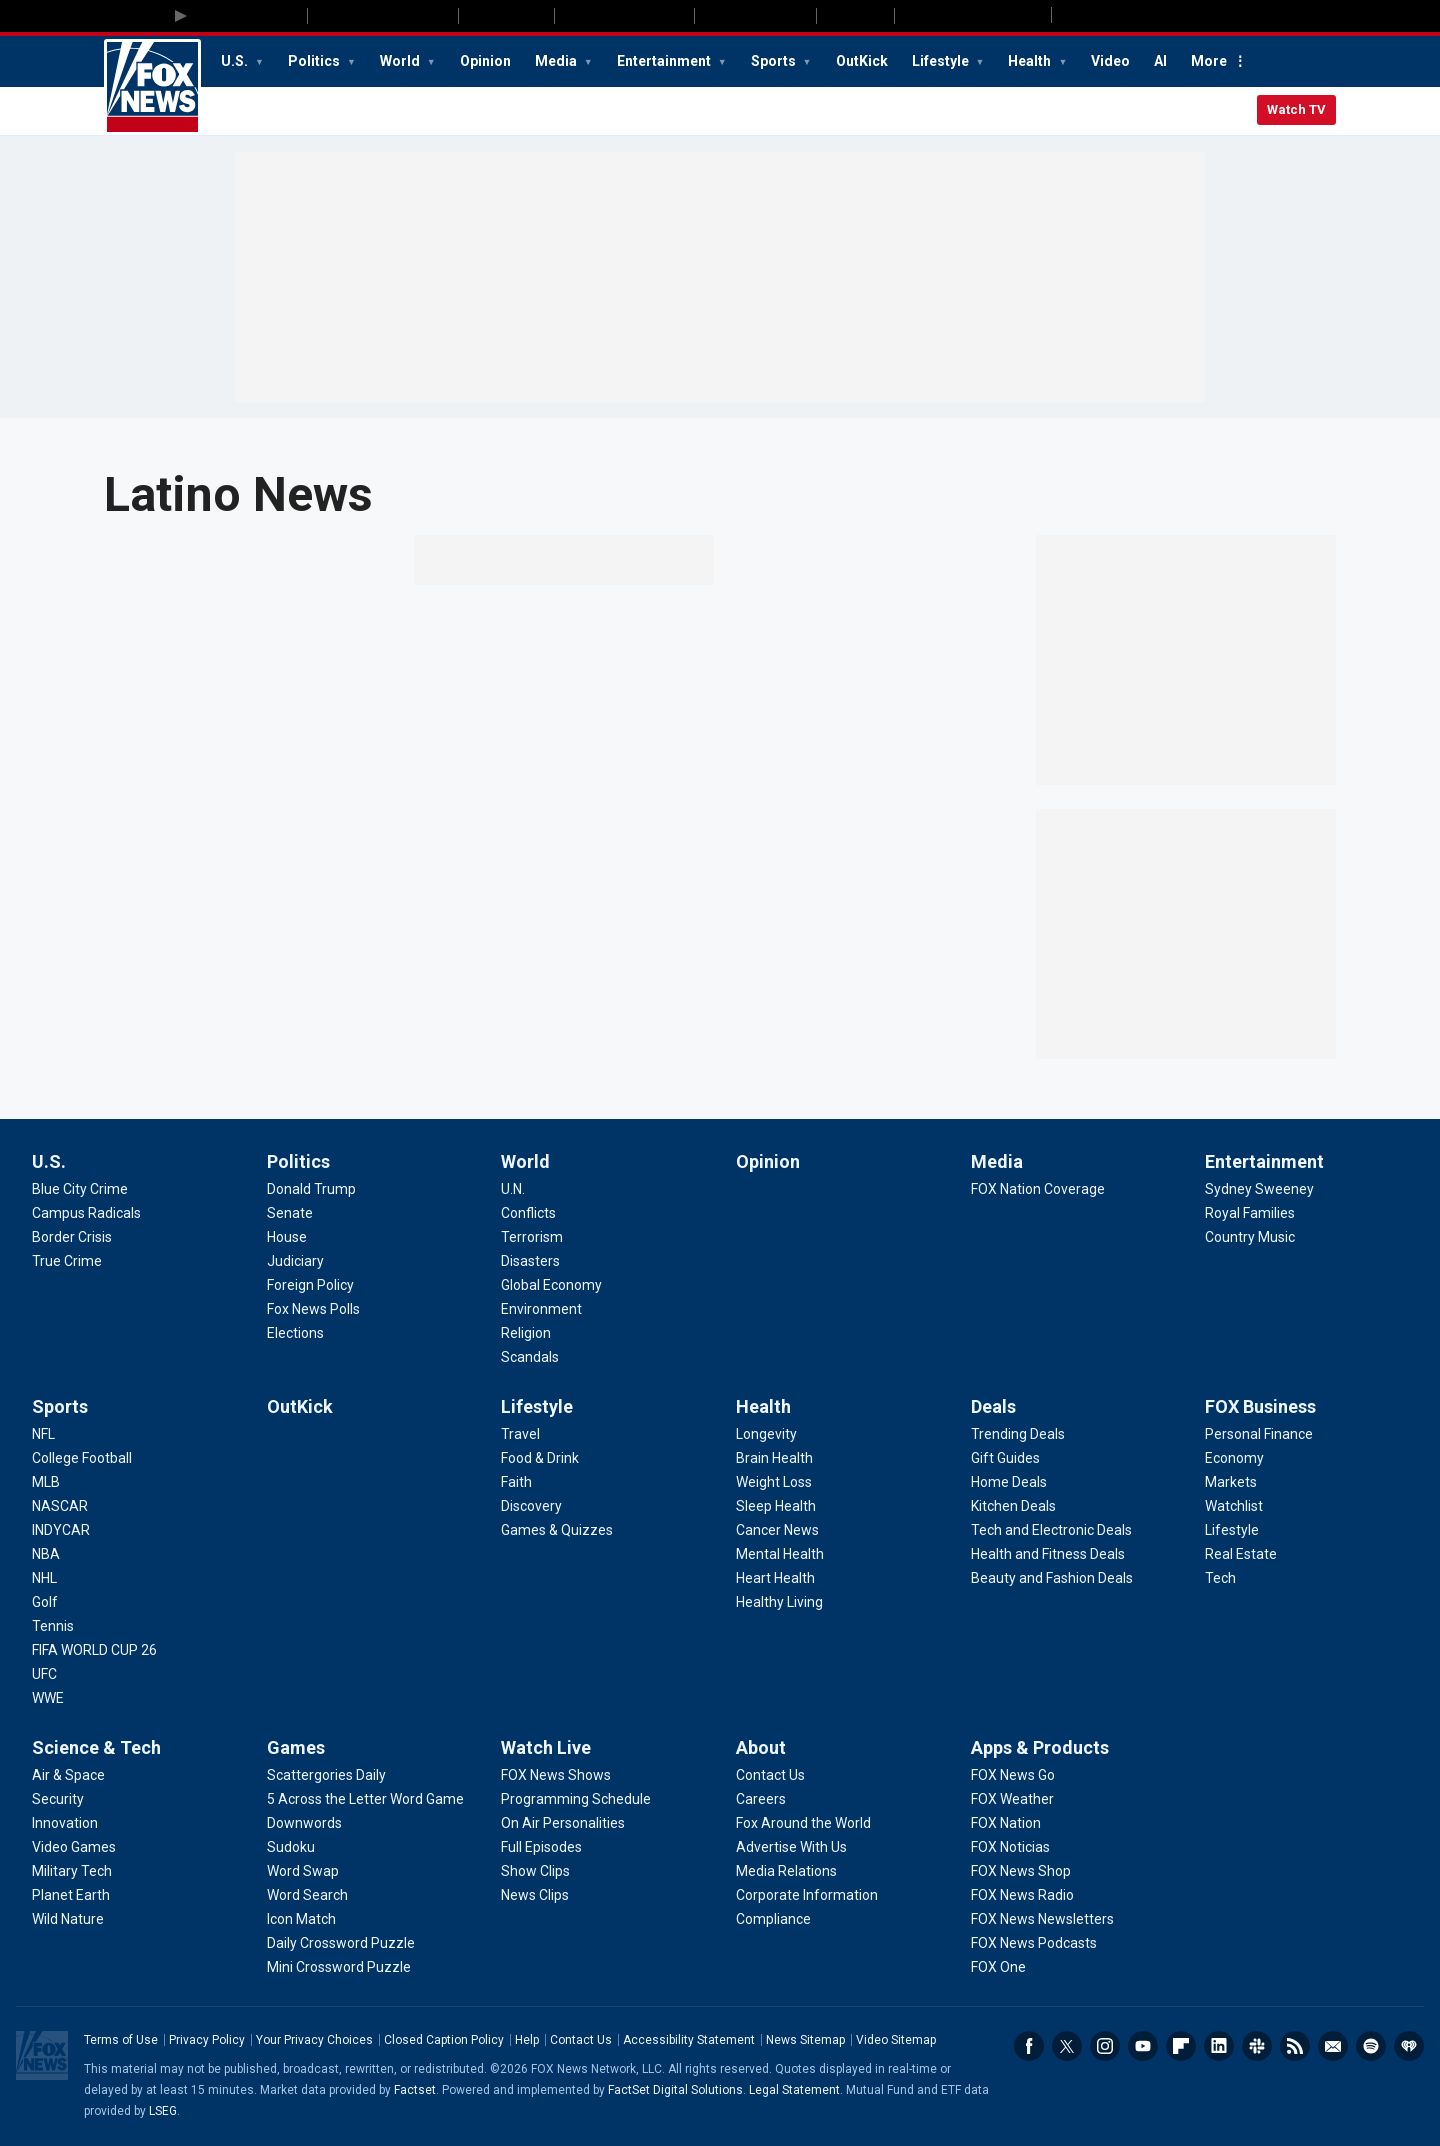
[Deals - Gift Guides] (1005, 1458)
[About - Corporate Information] (807, 1895)
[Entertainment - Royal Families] (1250, 1213)
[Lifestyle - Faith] (516, 1482)
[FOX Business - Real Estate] (1241, 1554)
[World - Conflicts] (528, 1213)
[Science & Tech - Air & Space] (68, 1775)
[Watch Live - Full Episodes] (541, 1847)
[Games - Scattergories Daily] (326, 1775)
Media (557, 61)
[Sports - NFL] (43, 1434)
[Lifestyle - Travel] (520, 1434)
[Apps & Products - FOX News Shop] (1021, 1871)
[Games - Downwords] (304, 1823)
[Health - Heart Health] (775, 1578)
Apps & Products (1040, 1747)
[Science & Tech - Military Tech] (72, 1871)
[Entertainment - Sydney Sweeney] (1259, 1189)
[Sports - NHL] (44, 1578)
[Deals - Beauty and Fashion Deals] (1052, 1578)
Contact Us (581, 2040)
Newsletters (1333, 2046)
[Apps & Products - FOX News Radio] (1022, 1895)
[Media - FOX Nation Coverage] (1038, 1189)
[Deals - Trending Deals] (1018, 1434)
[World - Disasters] (530, 1261)
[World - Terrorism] (532, 1237)
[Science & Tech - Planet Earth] (71, 1895)
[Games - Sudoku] (291, 1847)
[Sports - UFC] (44, 1674)
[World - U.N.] (513, 1189)
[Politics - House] (287, 1237)
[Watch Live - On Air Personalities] (563, 1823)
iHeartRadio (1409, 2046)
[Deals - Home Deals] (1009, 1482)
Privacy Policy (207, 2040)
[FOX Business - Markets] (1231, 1482)
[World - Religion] (526, 1333)
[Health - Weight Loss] (774, 1482)
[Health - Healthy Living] (779, 1602)
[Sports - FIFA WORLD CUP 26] (94, 1650)
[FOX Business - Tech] (1220, 1578)
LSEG (163, 2111)
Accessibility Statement (689, 2040)
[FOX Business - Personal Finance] (1259, 1434)
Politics (315, 61)
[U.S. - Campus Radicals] (86, 1213)
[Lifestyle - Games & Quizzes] (557, 1530)
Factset (415, 2090)
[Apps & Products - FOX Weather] (1012, 1799)
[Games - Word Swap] (303, 1871)
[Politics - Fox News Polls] (313, 1309)
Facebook (1029, 2046)
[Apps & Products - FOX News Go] (1013, 1775)
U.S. (236, 61)
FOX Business (1260, 1406)
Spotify (1371, 2046)
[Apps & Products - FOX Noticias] (1010, 1847)
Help (527, 2040)
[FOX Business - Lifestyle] (1232, 1530)
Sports (775, 61)
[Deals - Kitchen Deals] (1013, 1506)
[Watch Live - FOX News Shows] (556, 1775)
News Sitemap (805, 2040)
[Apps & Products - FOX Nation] (1006, 1823)
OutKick (862, 61)
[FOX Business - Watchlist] (1234, 1506)
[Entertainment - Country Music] (1250, 1237)
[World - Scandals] (530, 1357)
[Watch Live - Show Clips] (535, 1871)
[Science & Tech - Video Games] (74, 1847)
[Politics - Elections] (295, 1333)
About (761, 1747)
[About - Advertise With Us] (791, 1847)
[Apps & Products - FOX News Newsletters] (1042, 1919)
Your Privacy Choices (314, 2040)
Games (296, 1747)
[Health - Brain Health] (774, 1458)
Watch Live (546, 1747)
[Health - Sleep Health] (776, 1506)
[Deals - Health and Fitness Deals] (1048, 1554)
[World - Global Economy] (551, 1285)
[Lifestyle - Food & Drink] (540, 1458)
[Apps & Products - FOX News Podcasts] (1034, 1943)
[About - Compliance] (773, 1919)
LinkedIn (1219, 2046)
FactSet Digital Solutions (675, 2090)
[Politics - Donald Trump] (311, 1189)
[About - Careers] (761, 1799)
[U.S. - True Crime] (67, 1261)
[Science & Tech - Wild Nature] (68, 1919)
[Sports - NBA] (46, 1554)
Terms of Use (121, 2040)
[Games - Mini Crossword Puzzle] (339, 1967)
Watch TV (1296, 109)
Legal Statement (794, 2090)
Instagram (1105, 2046)
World (401, 61)
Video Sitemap (896, 2040)
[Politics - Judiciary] (295, 1261)
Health (1031, 61)
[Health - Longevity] (766, 1434)
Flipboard (1181, 2046)
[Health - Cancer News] (777, 1530)
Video (1110, 61)
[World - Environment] (541, 1309)
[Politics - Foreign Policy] (310, 1285)
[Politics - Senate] (290, 1213)
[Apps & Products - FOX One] (998, 1967)
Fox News (152, 87)
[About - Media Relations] (786, 1871)
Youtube (1143, 2046)
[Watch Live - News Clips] (535, 1895)
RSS (1295, 2046)
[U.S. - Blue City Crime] (80, 1189)
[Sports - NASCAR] (60, 1506)
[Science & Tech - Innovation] (65, 1823)
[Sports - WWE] (48, 1698)
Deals (993, 1406)
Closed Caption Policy (444, 2040)
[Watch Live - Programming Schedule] (576, 1799)
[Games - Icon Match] (301, 1919)
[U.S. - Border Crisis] (72, 1237)
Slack (1257, 2046)
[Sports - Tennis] (53, 1626)
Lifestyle (942, 61)
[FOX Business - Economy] (1234, 1458)
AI (1160, 61)
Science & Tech (96, 1747)
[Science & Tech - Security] (58, 1799)
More (1209, 61)
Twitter (1067, 2046)
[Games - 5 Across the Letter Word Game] (365, 1799)
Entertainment (665, 61)
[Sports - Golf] (45, 1602)
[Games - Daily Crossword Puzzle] (341, 1943)
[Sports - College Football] (82, 1458)
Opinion (485, 61)
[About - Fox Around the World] (803, 1823)
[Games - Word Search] (307, 1895)
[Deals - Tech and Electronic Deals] (1051, 1530)
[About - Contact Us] (770, 1775)
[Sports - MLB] (46, 1482)
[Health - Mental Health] (780, 1554)
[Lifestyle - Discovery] (531, 1506)
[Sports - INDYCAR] (61, 1530)
